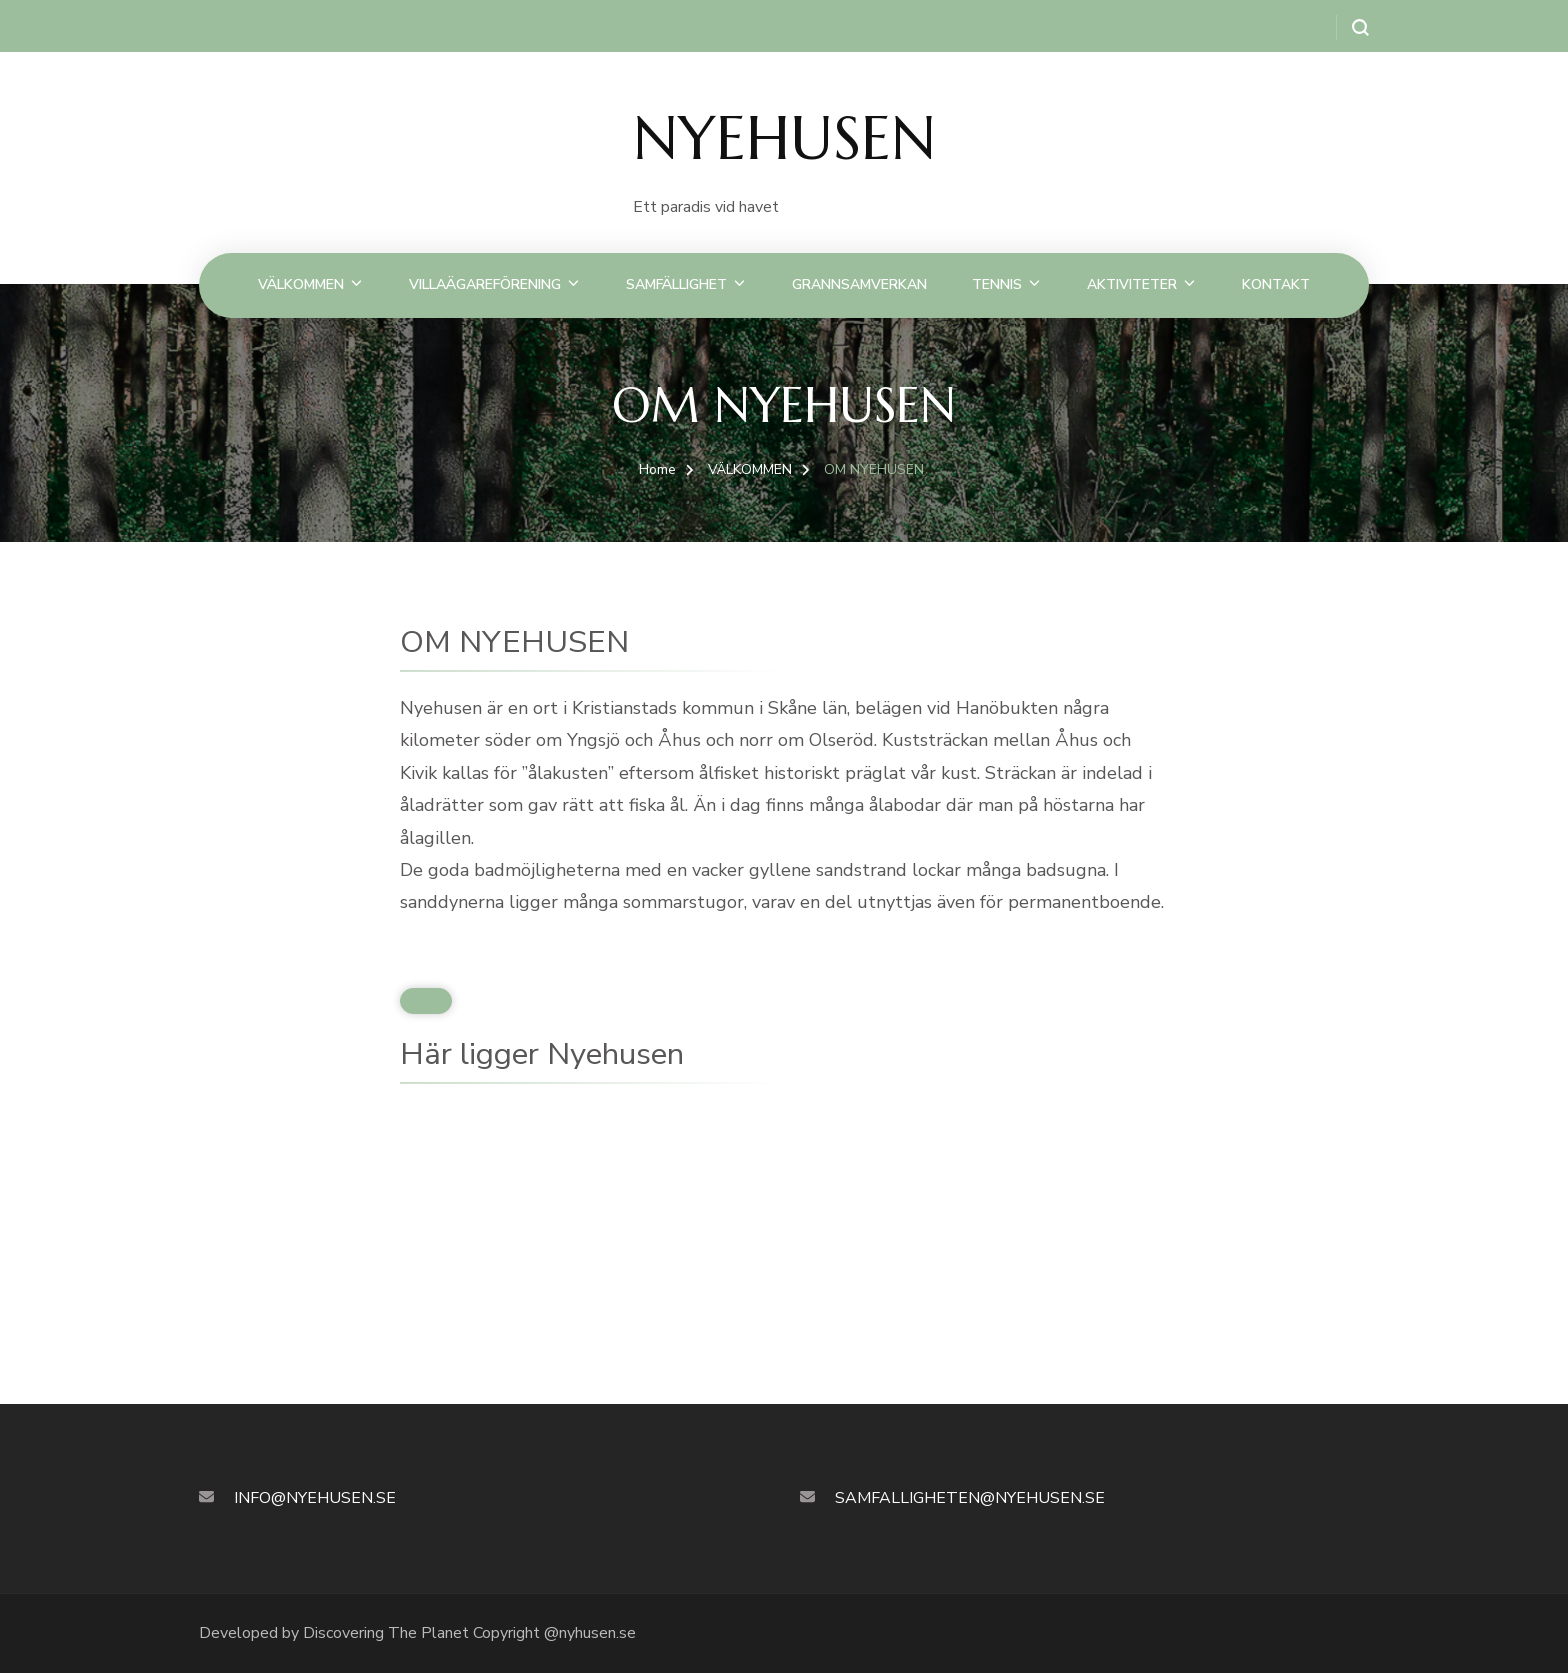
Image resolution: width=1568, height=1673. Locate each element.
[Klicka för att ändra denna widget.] (426, 1001)
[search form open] (1352, 27)
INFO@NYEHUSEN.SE (315, 1498)
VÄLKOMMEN (301, 284)
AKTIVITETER (1132, 284)
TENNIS (997, 284)
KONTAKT (1276, 284)
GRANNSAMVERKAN (859, 284)
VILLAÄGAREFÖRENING (485, 284)
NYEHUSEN (784, 138)
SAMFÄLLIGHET (676, 284)
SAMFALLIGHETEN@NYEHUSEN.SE (970, 1498)
